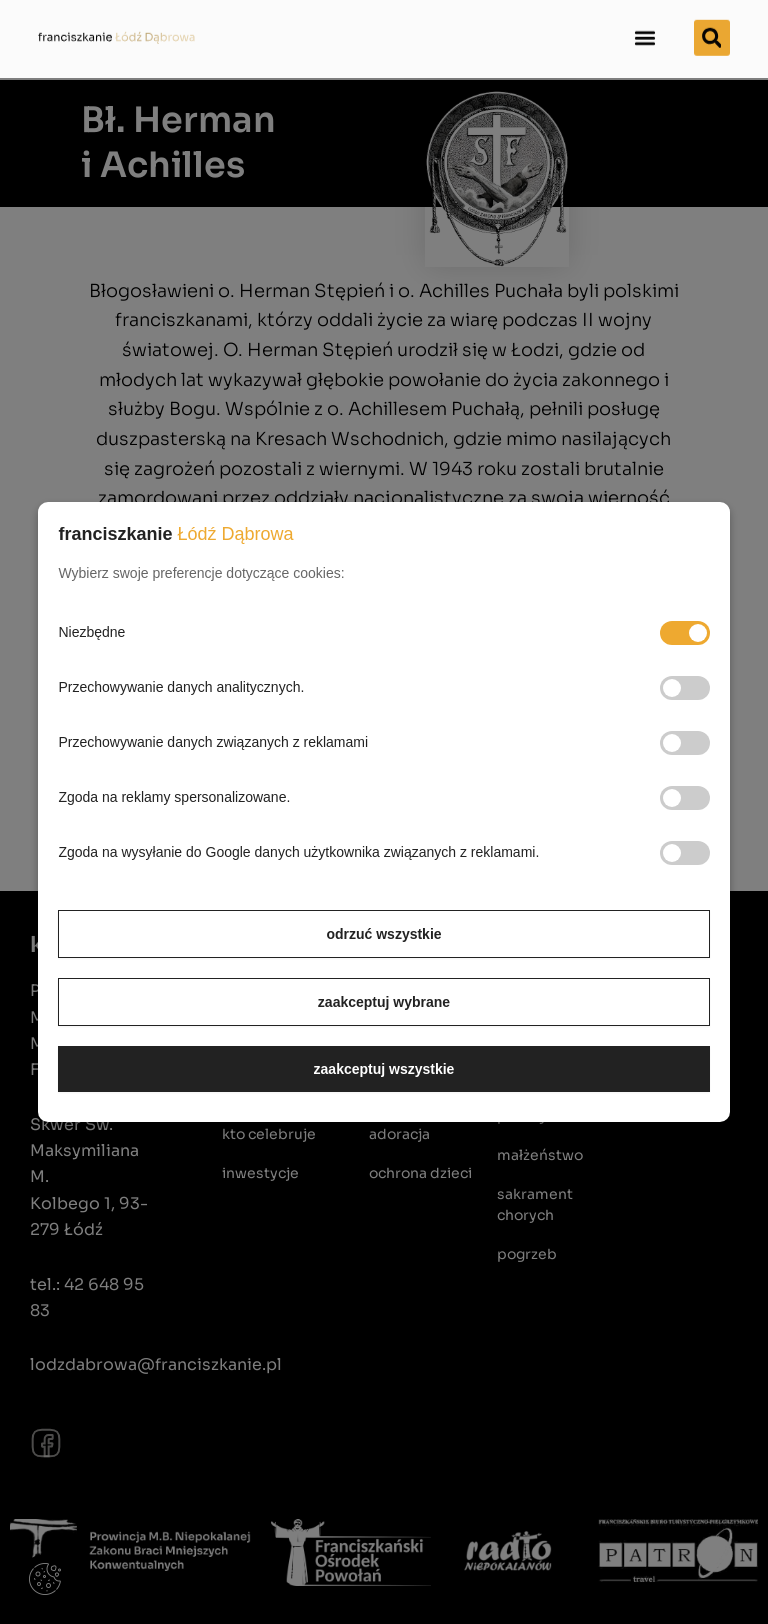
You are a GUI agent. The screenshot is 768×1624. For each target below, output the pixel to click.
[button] (645, 25)
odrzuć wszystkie (383, 934)
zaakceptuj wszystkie (384, 1069)
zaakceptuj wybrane (384, 1002)
